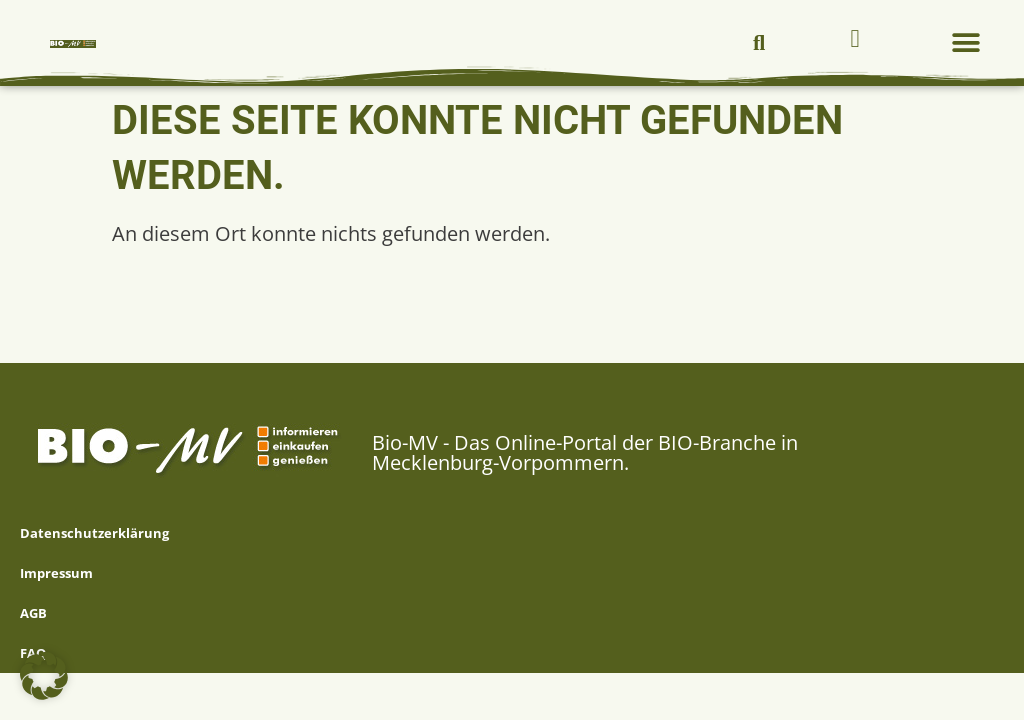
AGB (33, 613)
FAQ (33, 653)
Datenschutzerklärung (94, 533)
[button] (759, 43)
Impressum (56, 573)
